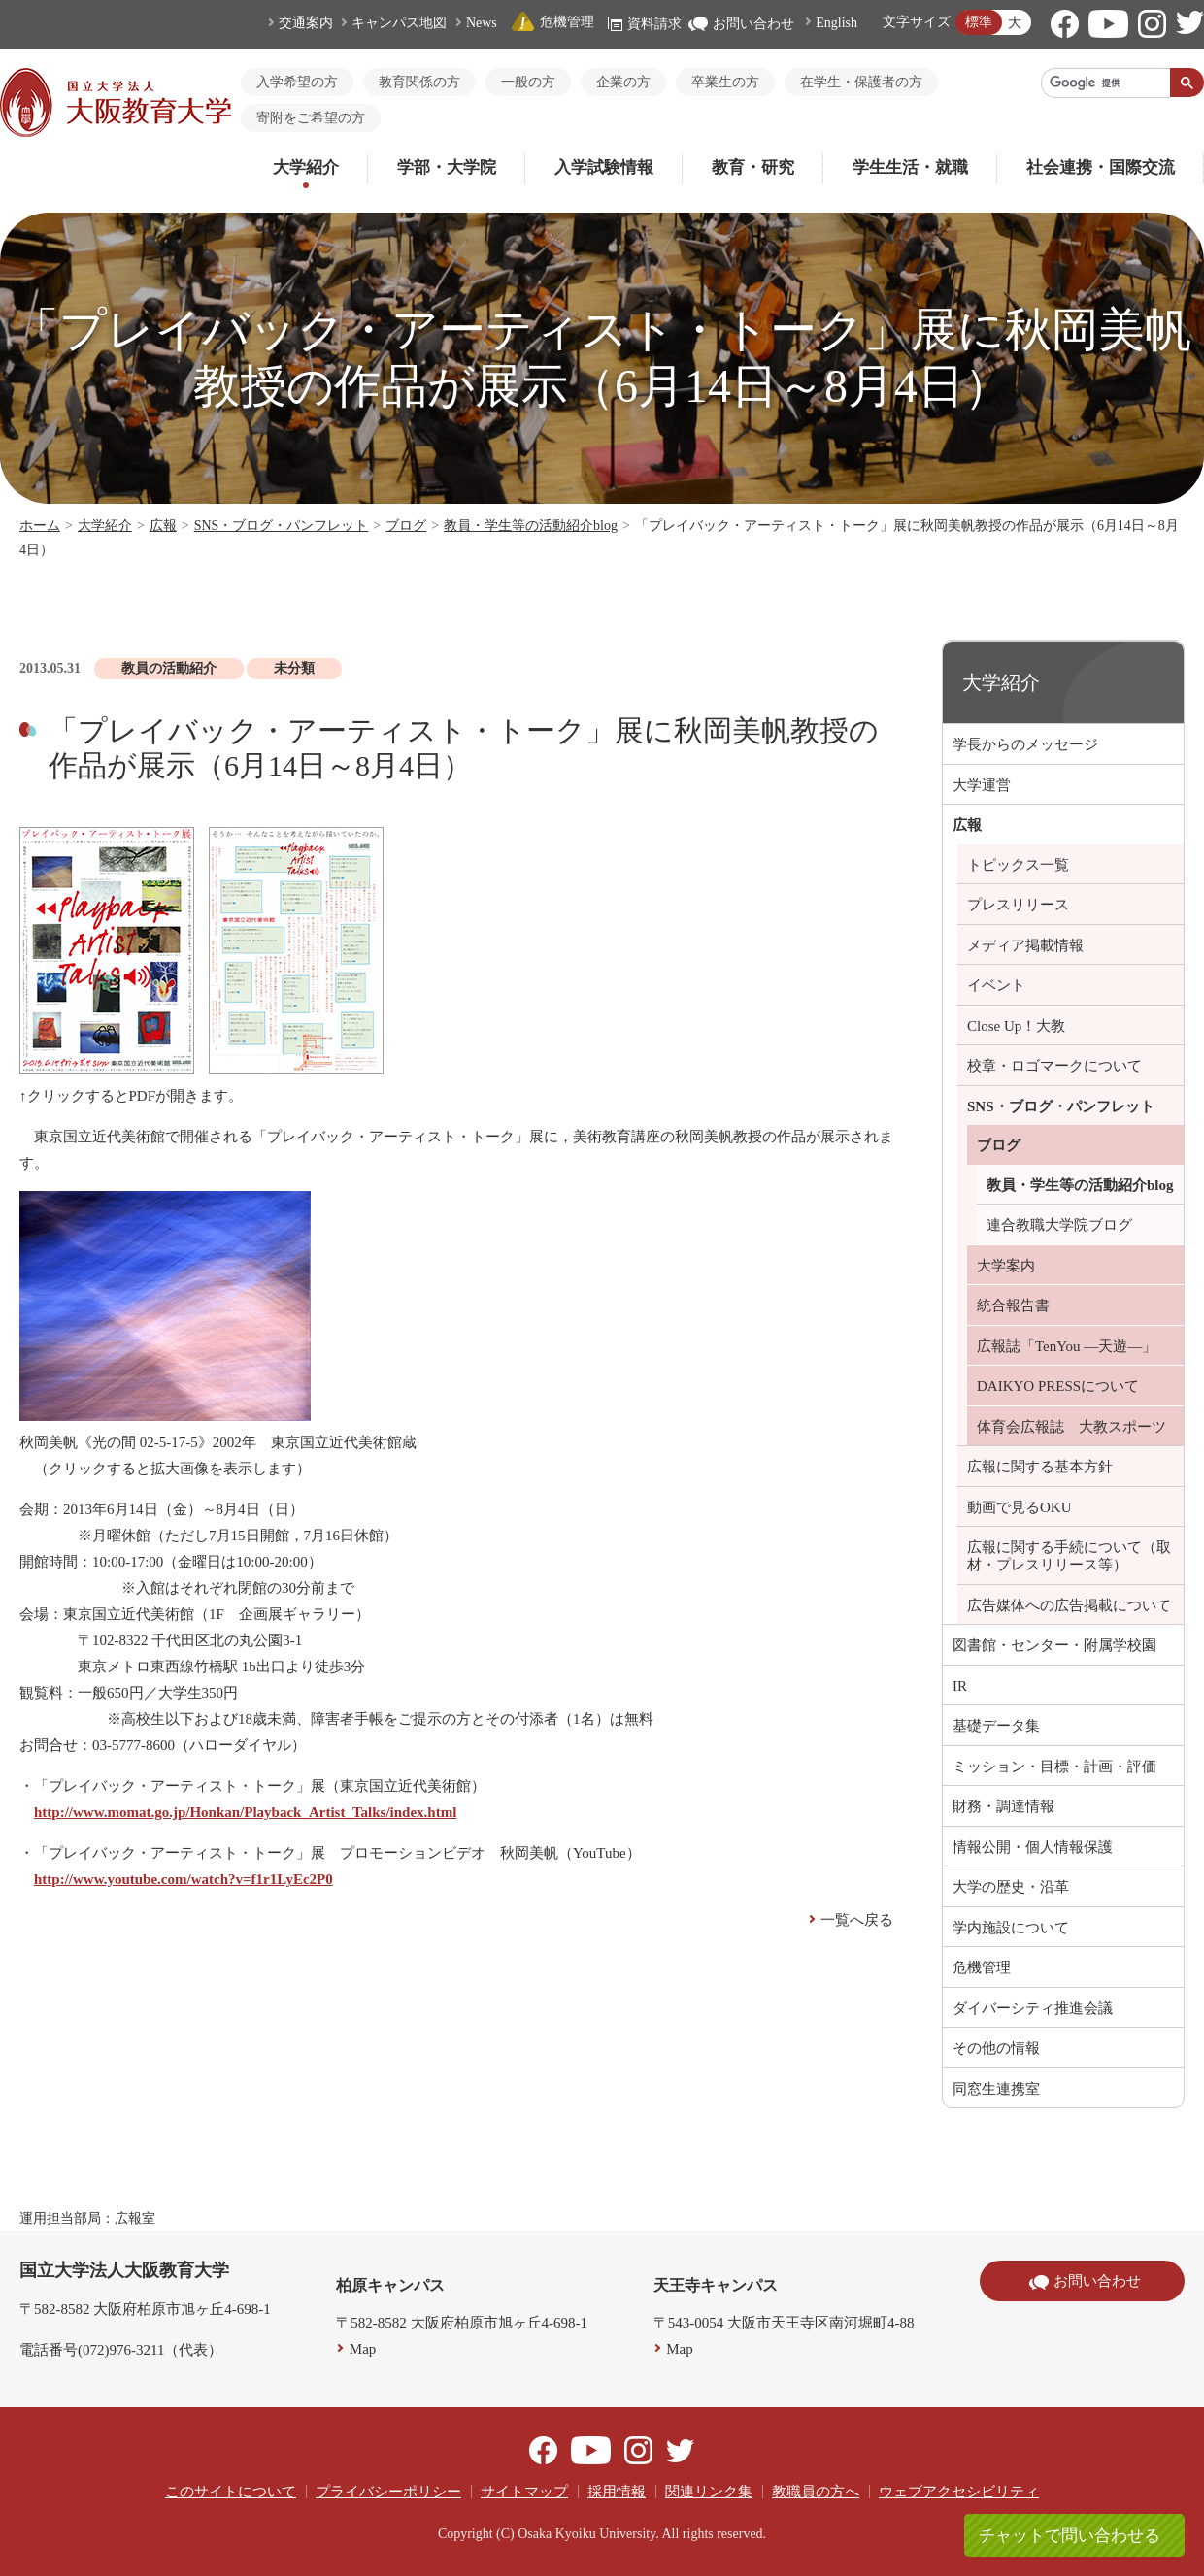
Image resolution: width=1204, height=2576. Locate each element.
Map (363, 2349)
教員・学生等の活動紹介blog (531, 525)
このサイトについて (230, 2491)
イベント (996, 985)
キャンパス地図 (399, 23)
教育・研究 (753, 167)
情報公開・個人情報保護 (1033, 1847)
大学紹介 (306, 167)
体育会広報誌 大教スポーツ (1071, 1427)
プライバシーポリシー (388, 2491)
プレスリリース (1018, 904)
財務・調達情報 (1003, 1806)
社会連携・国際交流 (1100, 167)
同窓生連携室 (996, 2089)
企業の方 (623, 82)
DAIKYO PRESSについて (1058, 1386)
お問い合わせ (741, 24)
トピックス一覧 (1018, 865)
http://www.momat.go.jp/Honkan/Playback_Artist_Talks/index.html (245, 1812)
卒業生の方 (725, 82)
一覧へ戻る (856, 1920)
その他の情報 (996, 2048)
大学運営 (982, 785)
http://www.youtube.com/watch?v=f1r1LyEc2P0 (183, 1879)
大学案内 (1006, 1265)
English (836, 23)
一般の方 (528, 82)
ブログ (405, 525)
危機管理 (552, 22)
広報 (163, 525)
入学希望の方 (297, 82)
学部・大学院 (446, 167)
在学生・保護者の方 (861, 82)
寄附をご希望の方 (310, 118)
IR (960, 1686)
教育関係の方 (419, 82)
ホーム (39, 525)
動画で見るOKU (1019, 1507)
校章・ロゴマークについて (1054, 1065)
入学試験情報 (603, 167)
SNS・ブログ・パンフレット (281, 525)
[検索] (1106, 82)
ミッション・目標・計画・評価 (1054, 1766)
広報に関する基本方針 (1040, 1466)
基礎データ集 (996, 1726)
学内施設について (1011, 1927)
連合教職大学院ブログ (1059, 1225)
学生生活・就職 (910, 167)
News (481, 23)
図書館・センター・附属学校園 (1054, 1645)
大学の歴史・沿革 (1011, 1887)
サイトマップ (524, 2491)
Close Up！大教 (1016, 1026)
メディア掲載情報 (1025, 945)
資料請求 (645, 24)
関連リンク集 (708, 2491)
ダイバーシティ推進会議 (1033, 2008)
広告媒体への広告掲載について (1069, 1605)
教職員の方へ (815, 2491)
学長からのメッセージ (1025, 744)
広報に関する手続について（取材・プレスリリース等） (1069, 1555)
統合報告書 (1013, 1305)
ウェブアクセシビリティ (959, 2491)
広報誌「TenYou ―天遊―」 (1066, 1346)
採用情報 (616, 2491)
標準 (978, 22)
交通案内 (306, 23)
